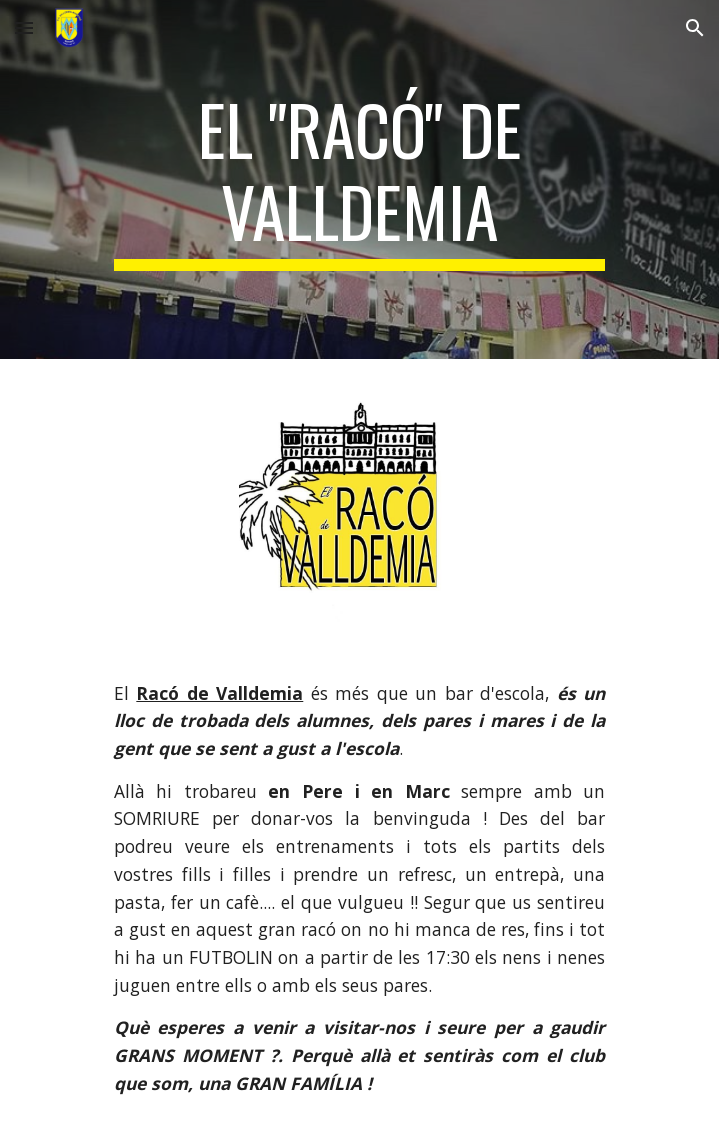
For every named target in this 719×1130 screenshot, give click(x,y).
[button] (24, 27)
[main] (359, 179)
